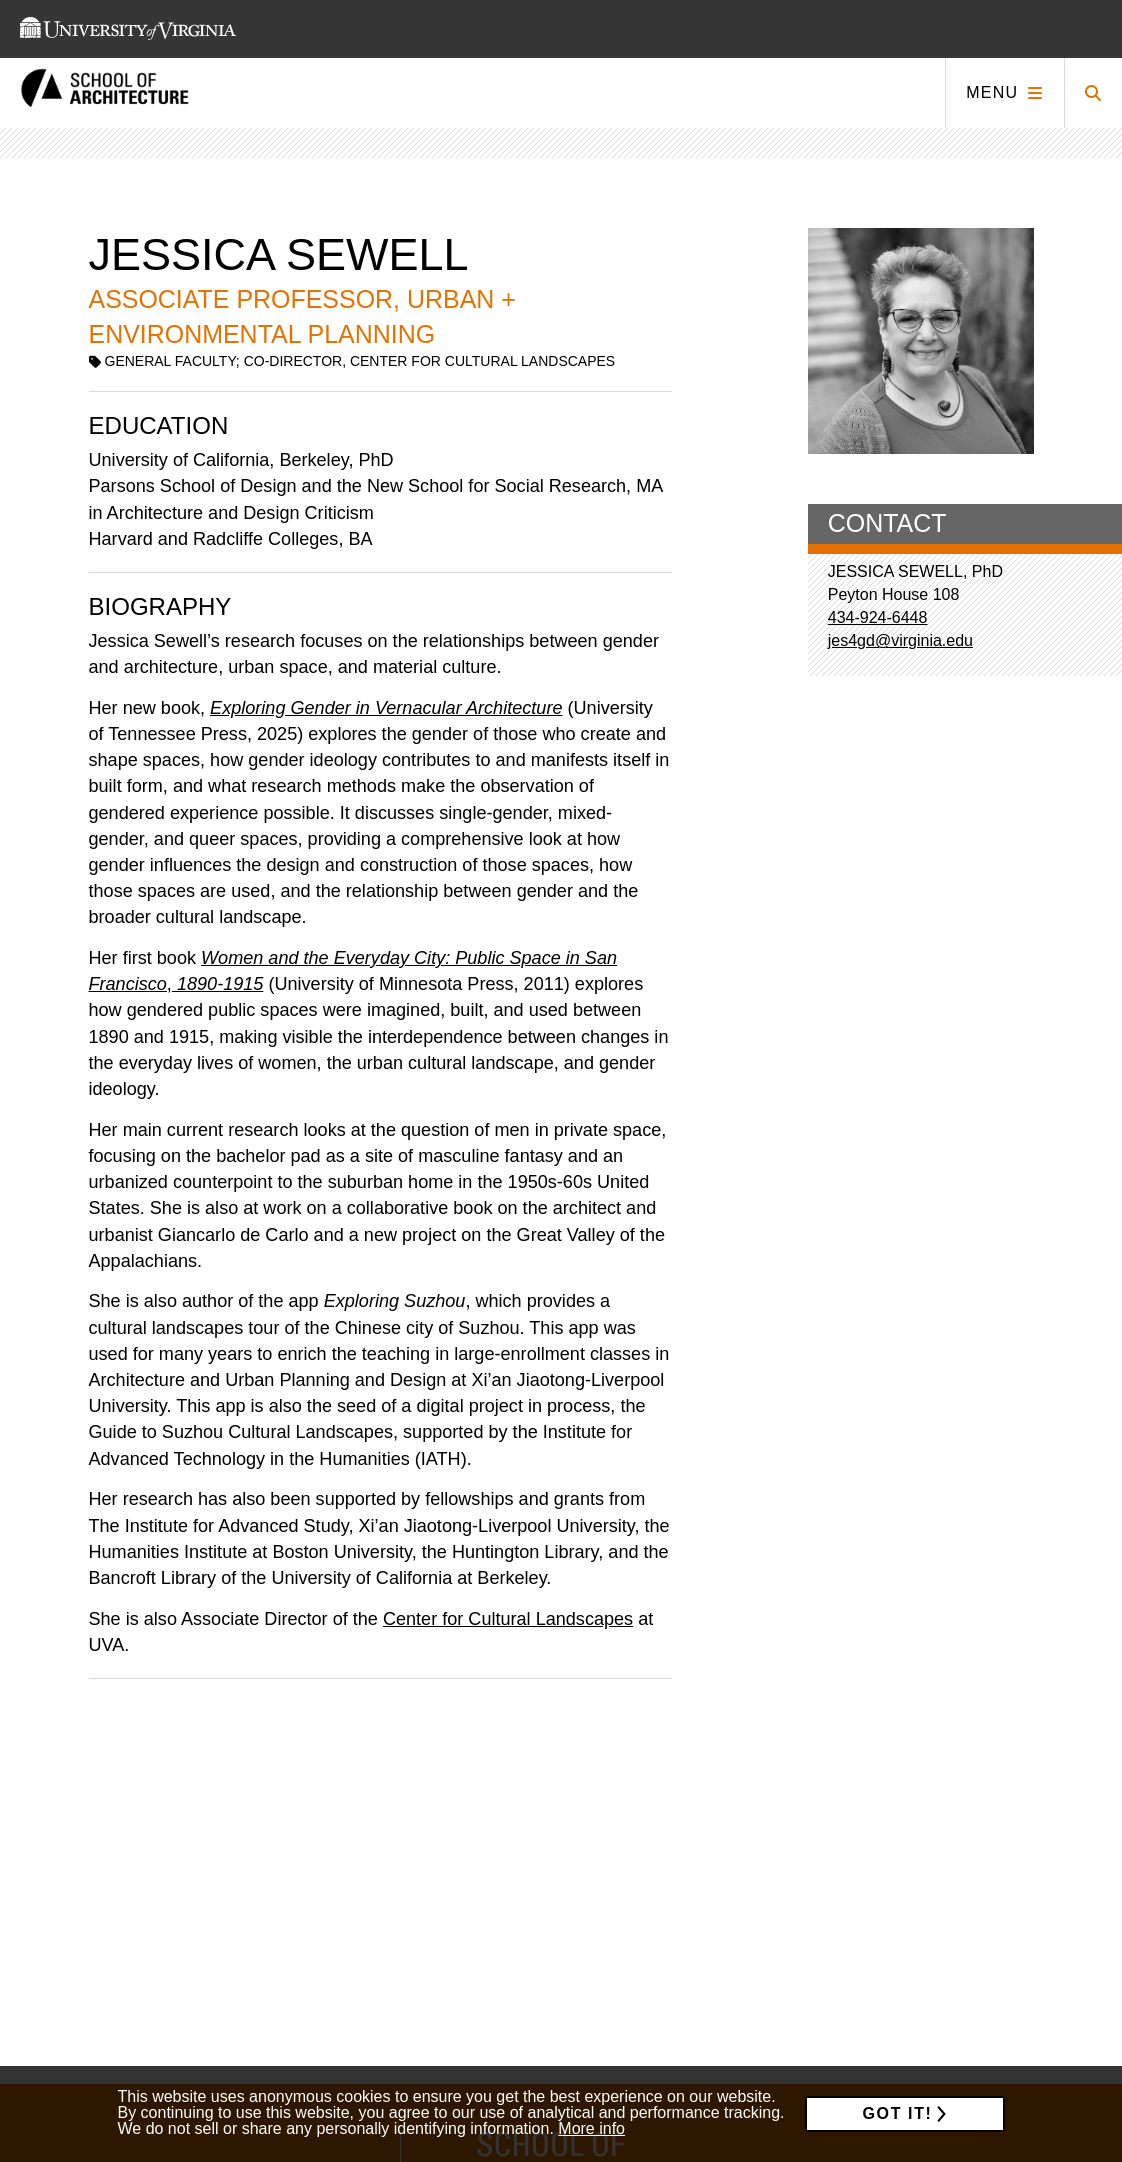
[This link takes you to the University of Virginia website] (128, 29)
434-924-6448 (878, 617)
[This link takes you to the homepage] (105, 93)
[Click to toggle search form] (1093, 93)
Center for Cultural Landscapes (508, 1619)
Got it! (898, 2113)
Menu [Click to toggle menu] (992, 92)
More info (591, 2128)
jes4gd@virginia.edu (900, 640)
